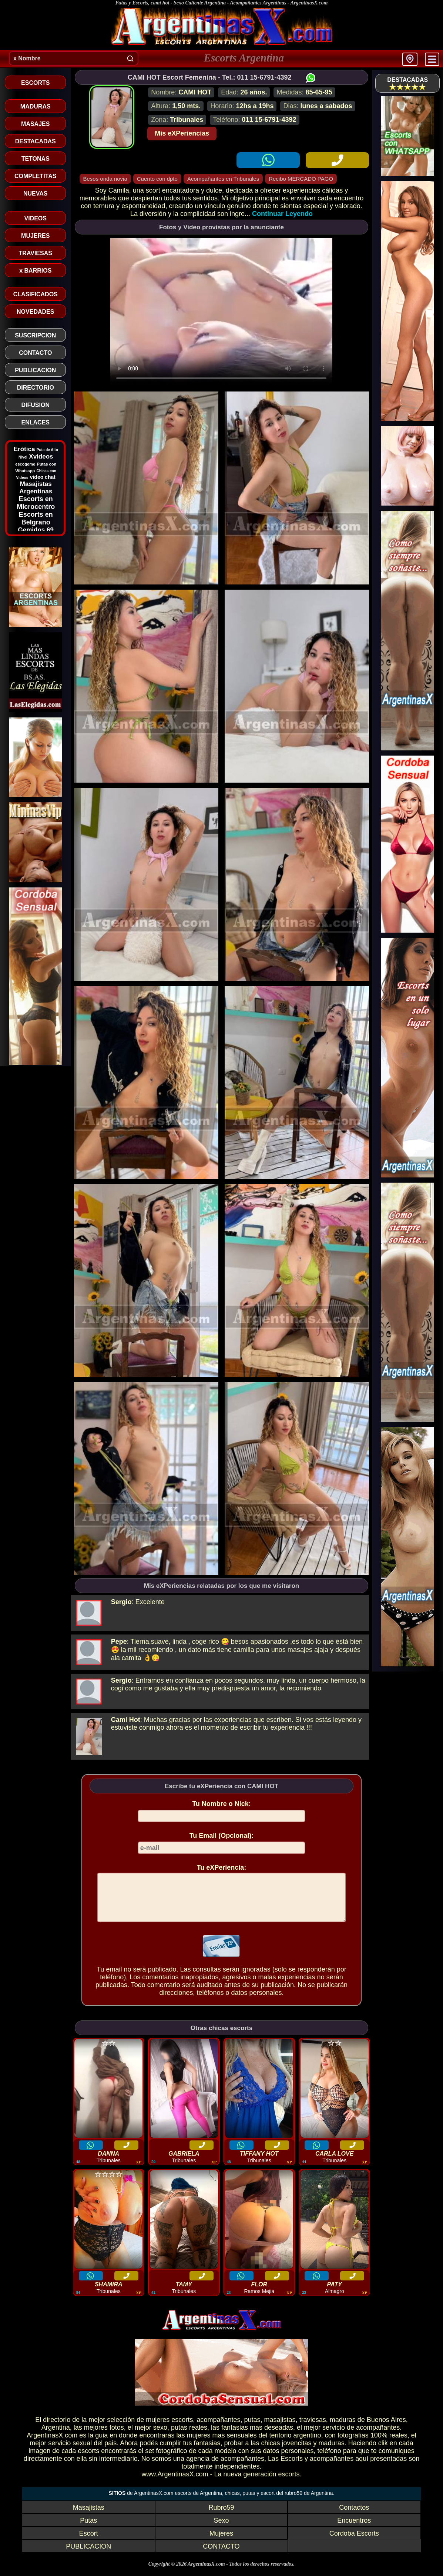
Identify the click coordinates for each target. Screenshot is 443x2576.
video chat (43, 477)
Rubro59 (221, 2516)
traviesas (312, 2428)
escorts (182, 2428)
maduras (343, 2428)
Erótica (24, 449)
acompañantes (218, 2428)
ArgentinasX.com (309, 3)
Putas (88, 2529)
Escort (88, 2542)
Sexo (221, 2529)
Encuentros (354, 2529)
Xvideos (41, 456)
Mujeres (221, 2542)
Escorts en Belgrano (36, 518)
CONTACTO (221, 2555)
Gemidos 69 (36, 529)
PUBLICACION (88, 2555)
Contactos (354, 2516)
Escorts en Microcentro (36, 502)
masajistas (280, 2428)
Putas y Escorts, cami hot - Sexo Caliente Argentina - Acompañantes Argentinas (200, 3)
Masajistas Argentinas (35, 487)
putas (252, 2428)
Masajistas (88, 2516)
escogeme (25, 464)
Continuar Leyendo (282, 213)
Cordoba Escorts (354, 2542)
